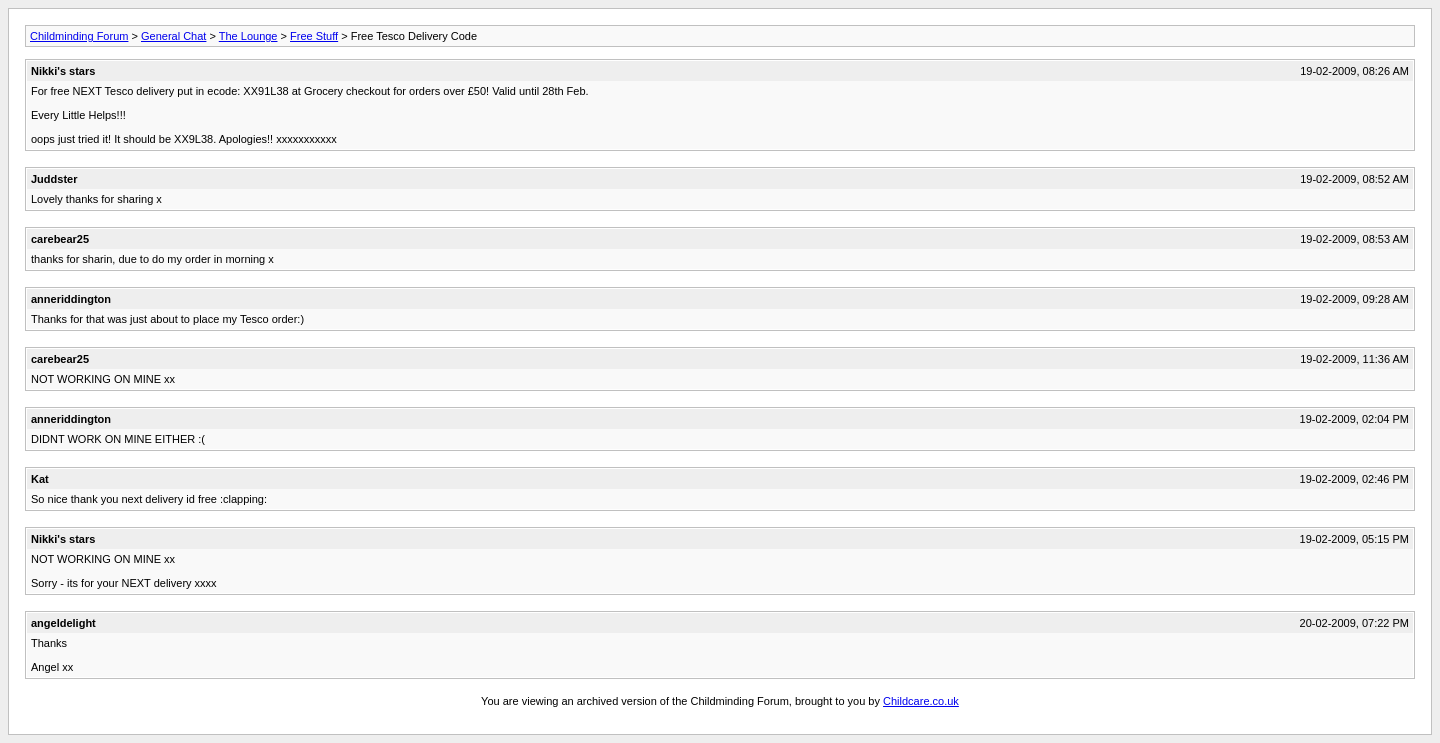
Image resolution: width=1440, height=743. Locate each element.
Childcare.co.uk (921, 701)
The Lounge (248, 36)
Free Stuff (314, 36)
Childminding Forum (79, 36)
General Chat (173, 36)
